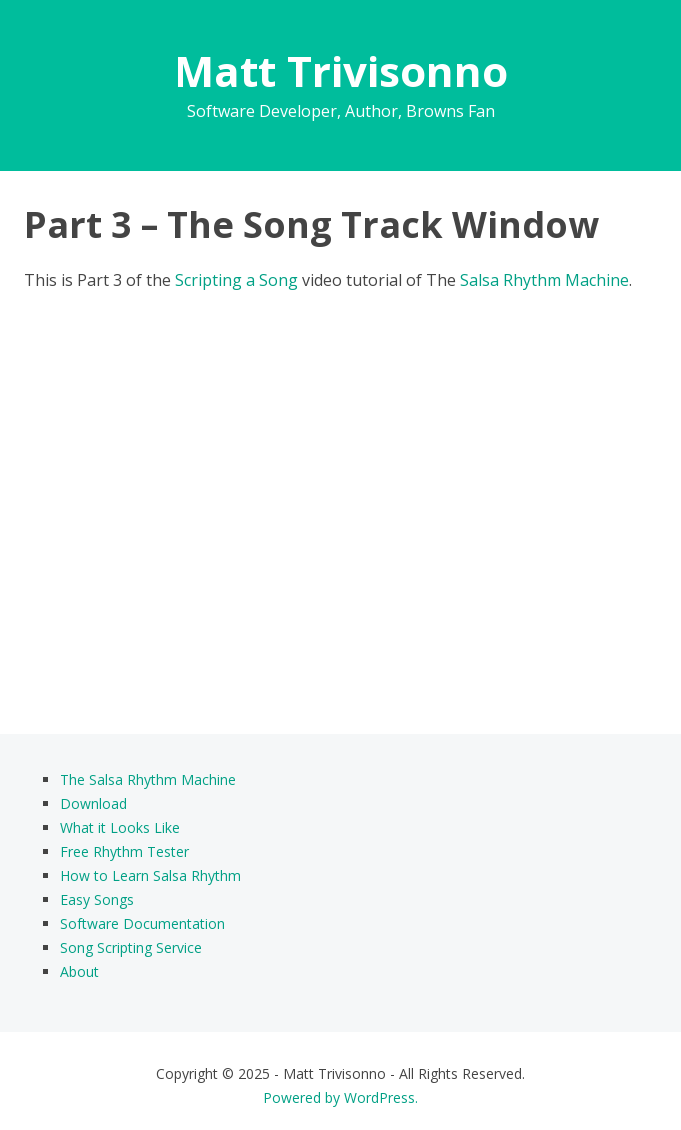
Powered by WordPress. (340, 1097)
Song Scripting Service (131, 947)
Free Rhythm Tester (124, 851)
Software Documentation (142, 923)
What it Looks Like (120, 827)
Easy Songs (97, 899)
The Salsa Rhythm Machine (148, 779)
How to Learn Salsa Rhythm (150, 875)
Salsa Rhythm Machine (544, 280)
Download (93, 803)
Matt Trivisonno (341, 70)
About (79, 971)
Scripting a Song (236, 280)
